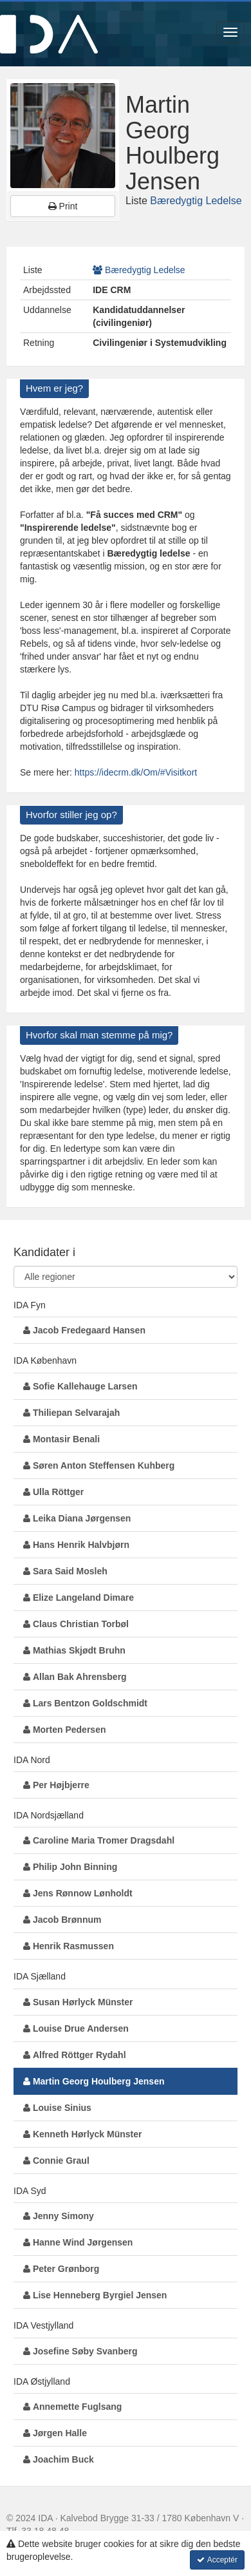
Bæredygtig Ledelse (195, 200)
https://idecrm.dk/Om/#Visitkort (136, 772)
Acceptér (217, 2559)
